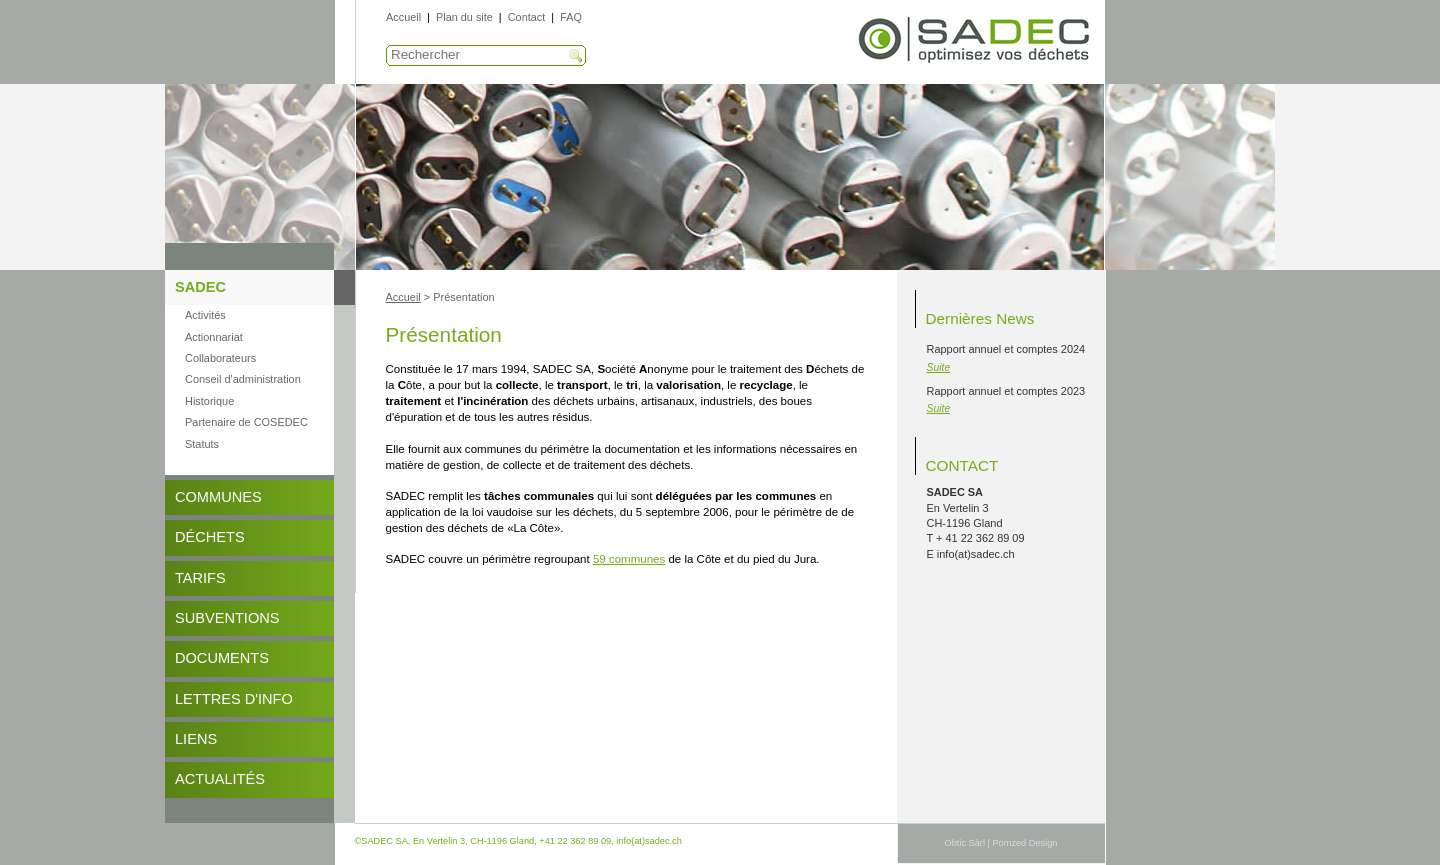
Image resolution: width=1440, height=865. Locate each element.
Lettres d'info (234, 699)
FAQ (571, 17)
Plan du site (464, 17)
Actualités (220, 779)
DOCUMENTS (222, 658)
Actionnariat (214, 337)
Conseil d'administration (243, 379)
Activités (205, 315)
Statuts (202, 444)
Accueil (403, 17)
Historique (209, 401)
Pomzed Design (1024, 843)
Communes (218, 497)
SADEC (200, 287)
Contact (526, 17)
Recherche (576, 56)
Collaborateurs (220, 358)
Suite (939, 367)
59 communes (629, 559)
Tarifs (200, 578)
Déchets (210, 537)
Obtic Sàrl (965, 843)
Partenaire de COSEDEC (246, 422)
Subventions (227, 618)
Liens (196, 739)
